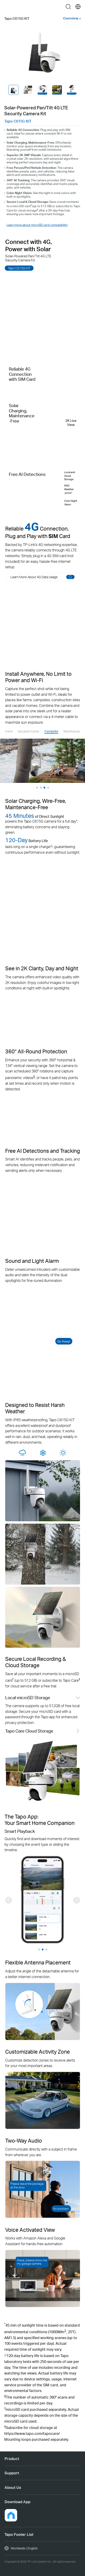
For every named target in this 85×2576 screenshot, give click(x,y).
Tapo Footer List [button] (19, 2534)
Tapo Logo (43, 6)
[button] (9, 731)
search (68, 6)
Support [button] (12, 2472)
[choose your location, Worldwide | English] (42, 2548)
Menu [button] (7, 6)
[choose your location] (78, 6)
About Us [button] (13, 2487)
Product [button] (12, 2458)
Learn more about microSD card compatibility (37, 225)
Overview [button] (70, 18)
